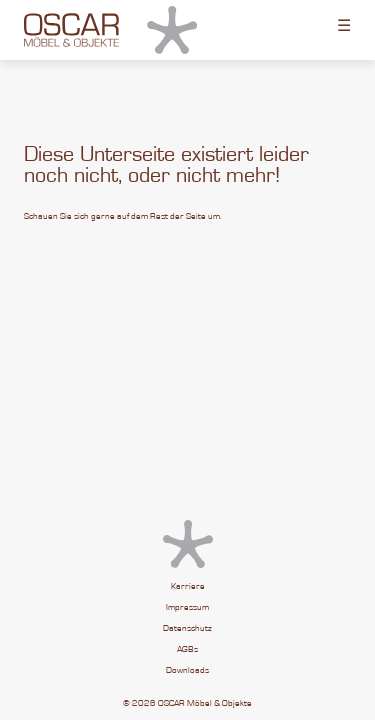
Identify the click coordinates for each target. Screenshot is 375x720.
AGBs (187, 649)
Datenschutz (187, 628)
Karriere (188, 586)
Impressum (187, 607)
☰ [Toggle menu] (344, 25)
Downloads (187, 670)
